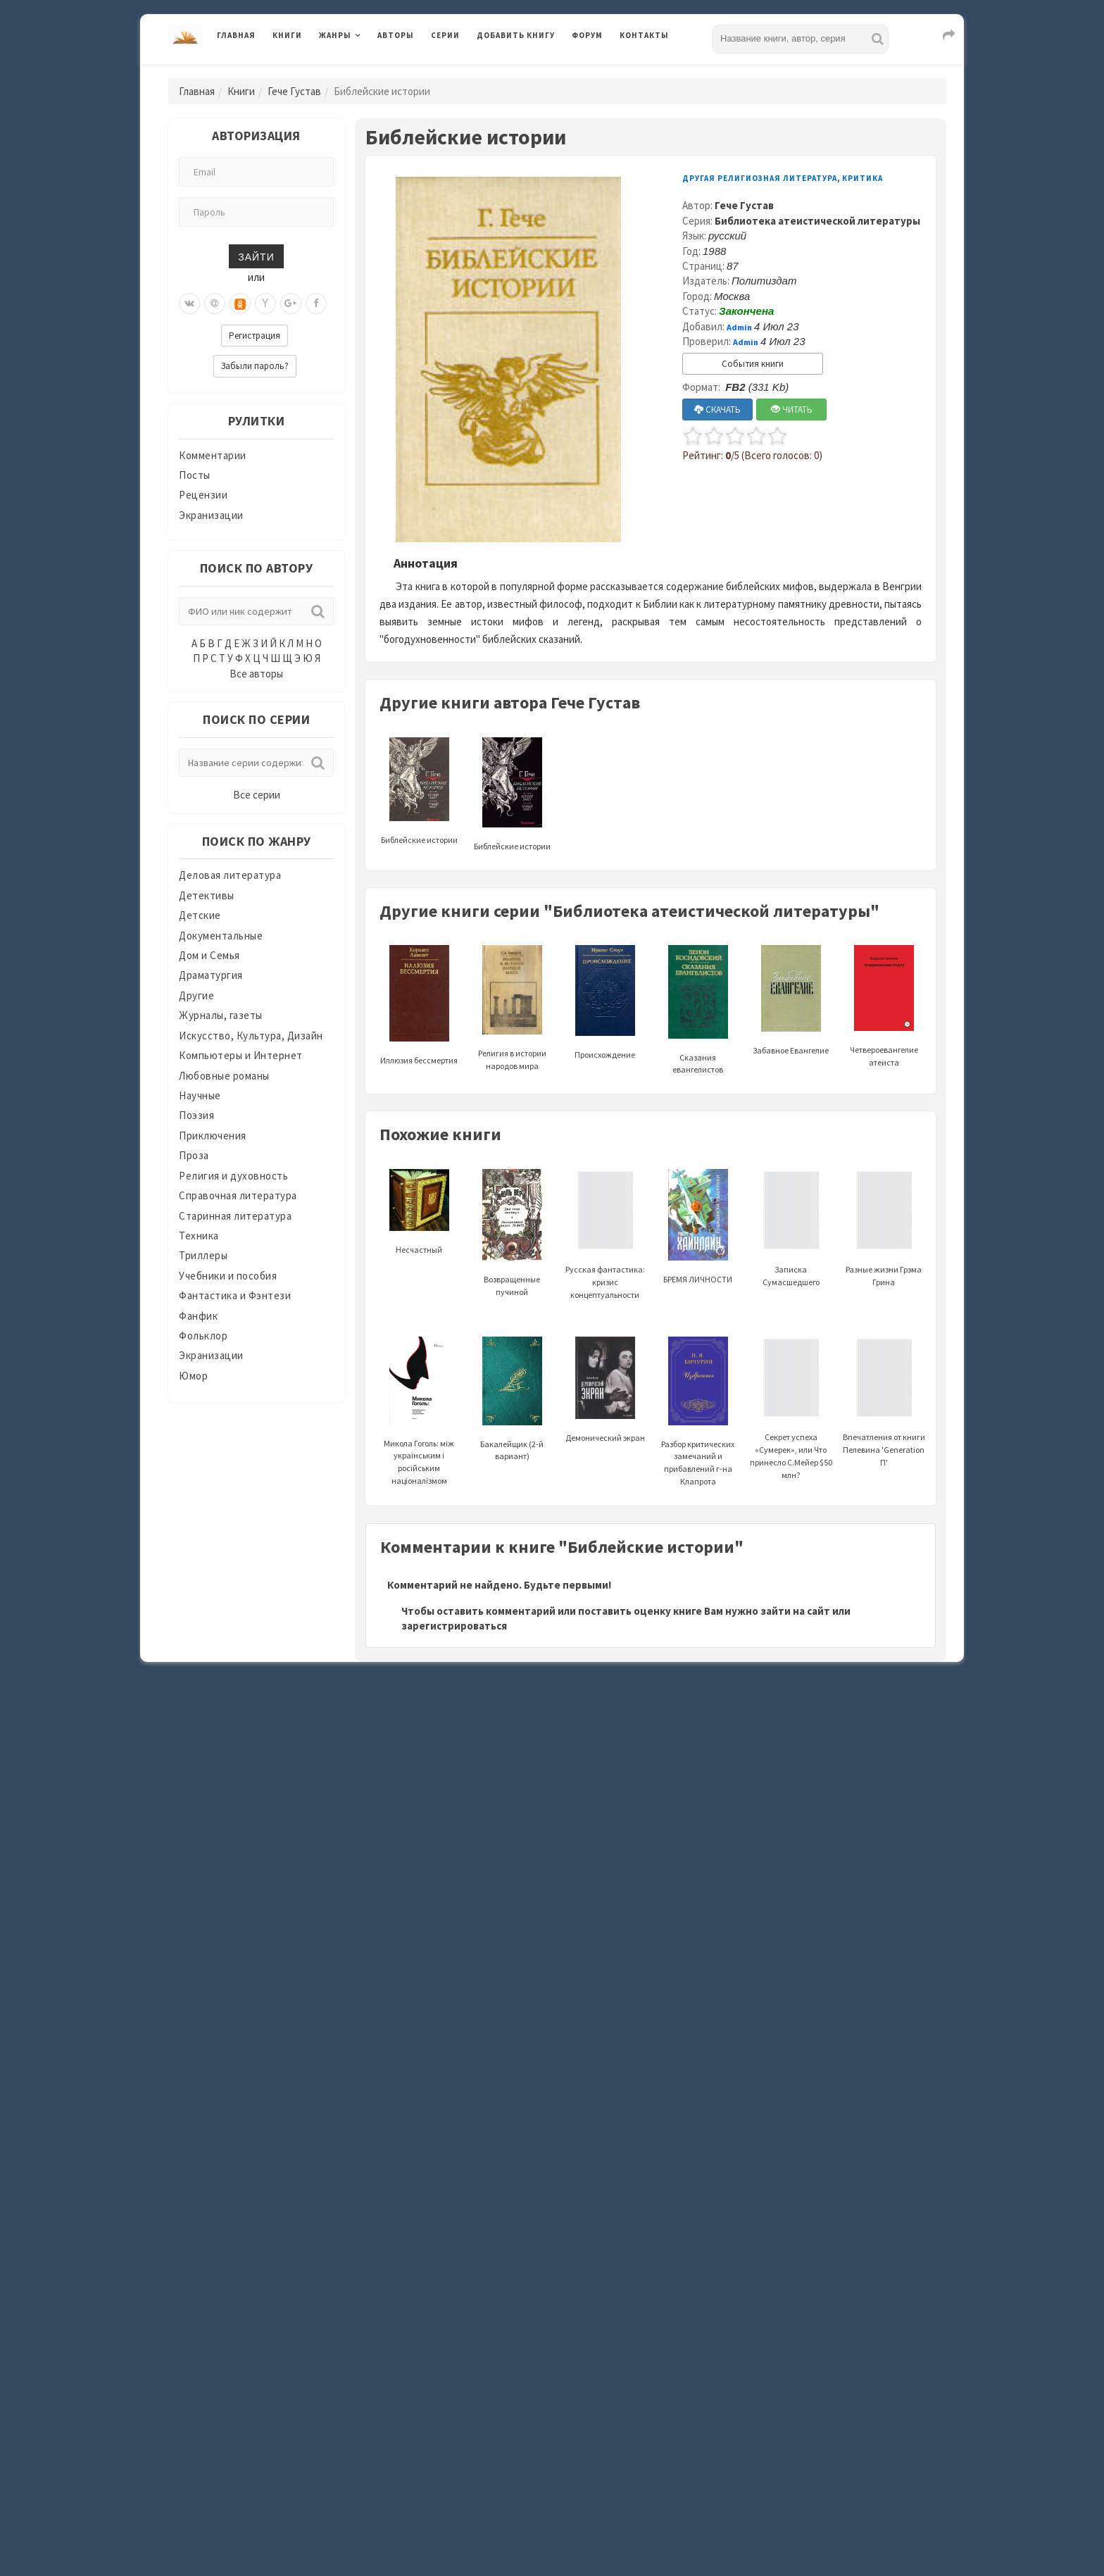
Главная (236, 35)
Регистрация (254, 336)
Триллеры (203, 1255)
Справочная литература (238, 1195)
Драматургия (211, 975)
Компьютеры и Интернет (241, 1055)
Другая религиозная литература (759, 178)
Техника (199, 1235)
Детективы (206, 895)
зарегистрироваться (454, 1625)
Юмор (193, 1375)
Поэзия (196, 1115)
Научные (200, 1095)
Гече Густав (294, 91)
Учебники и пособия (228, 1275)
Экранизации (211, 515)
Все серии (256, 794)
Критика (862, 178)
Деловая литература (230, 875)
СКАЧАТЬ (717, 409)
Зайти (256, 256)
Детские (200, 915)
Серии (445, 35)
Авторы (395, 35)
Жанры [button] (335, 35)
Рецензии (203, 494)
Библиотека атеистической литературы (817, 220)
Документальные (221, 935)
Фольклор (203, 1335)
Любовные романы (224, 1075)
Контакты (644, 35)
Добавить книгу (516, 35)
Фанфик (198, 1316)
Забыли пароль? (255, 366)
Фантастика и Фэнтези (235, 1295)
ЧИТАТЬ (792, 409)
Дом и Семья (209, 955)
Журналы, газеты (221, 1015)
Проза (194, 1155)
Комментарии (212, 455)
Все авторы (256, 673)
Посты (195, 475)
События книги (753, 364)
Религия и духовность (233, 1175)
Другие (196, 995)
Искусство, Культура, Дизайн (251, 1035)
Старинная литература (235, 1216)
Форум (587, 35)
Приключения (212, 1135)
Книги (287, 35)
